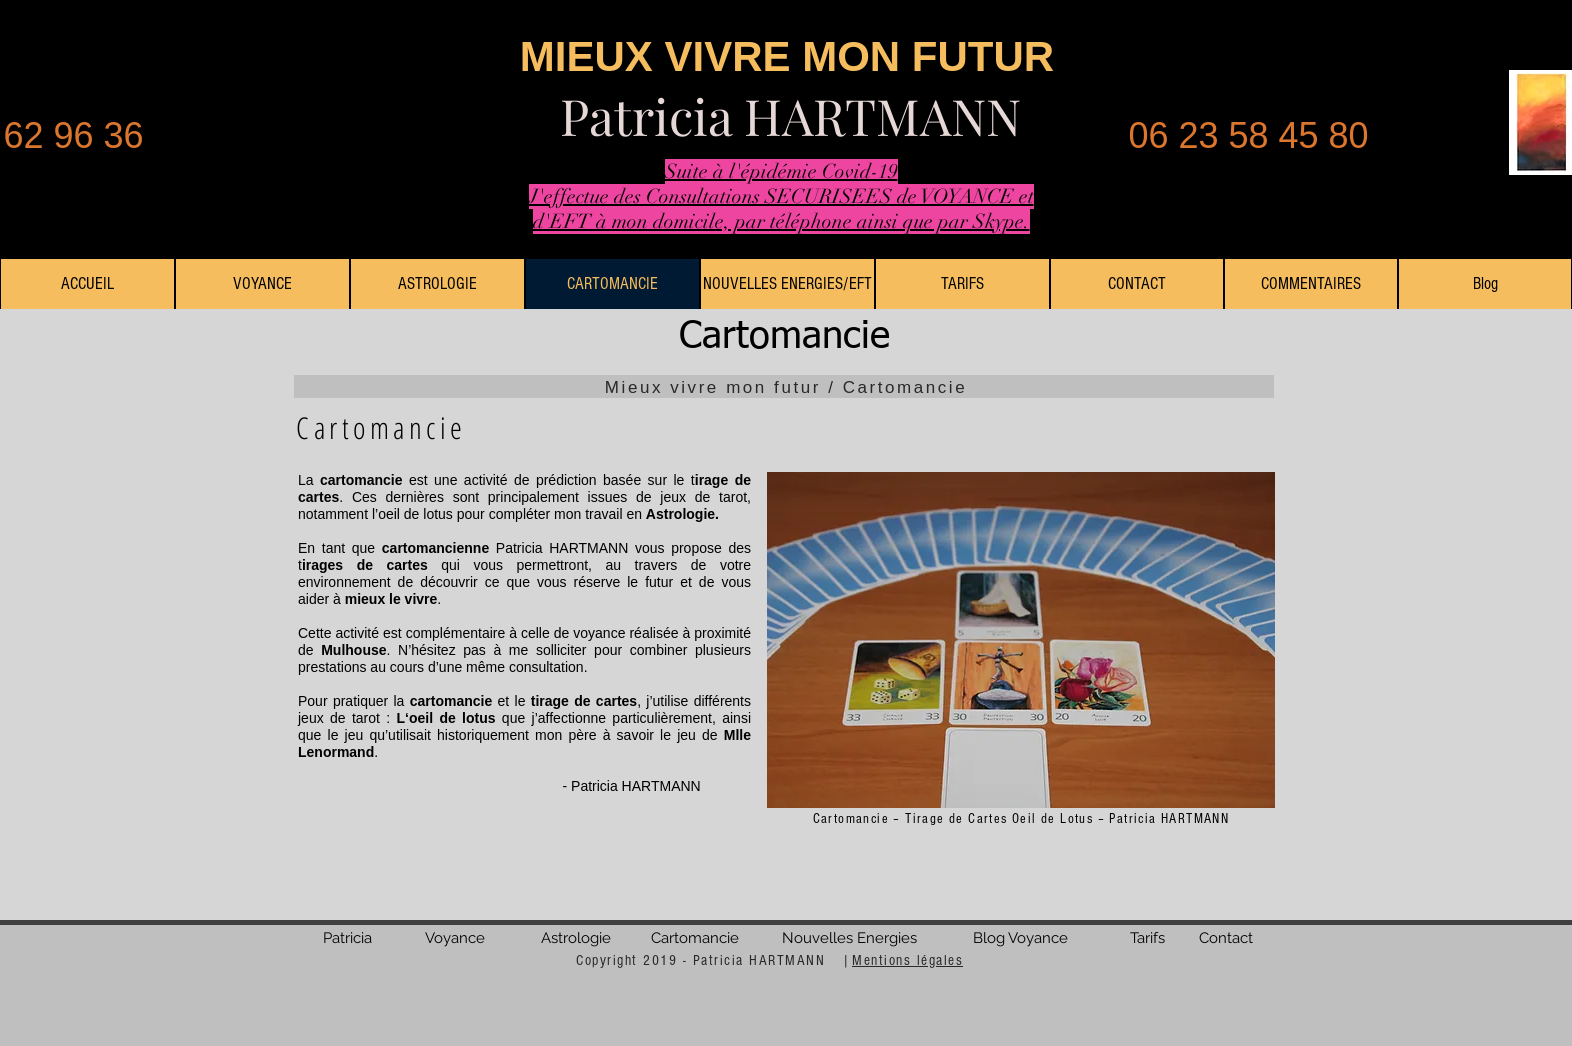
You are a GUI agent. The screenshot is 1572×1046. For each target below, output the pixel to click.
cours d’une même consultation (485, 667)
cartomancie (361, 480)
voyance (599, 633)
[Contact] (1225, 938)
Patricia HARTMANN (790, 115)
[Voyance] (455, 938)
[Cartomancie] (695, 938)
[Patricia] (347, 938)
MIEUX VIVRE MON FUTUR (787, 56)
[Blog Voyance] (1020, 938)
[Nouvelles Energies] (849, 938)
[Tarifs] (1147, 938)
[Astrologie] (576, 938)
